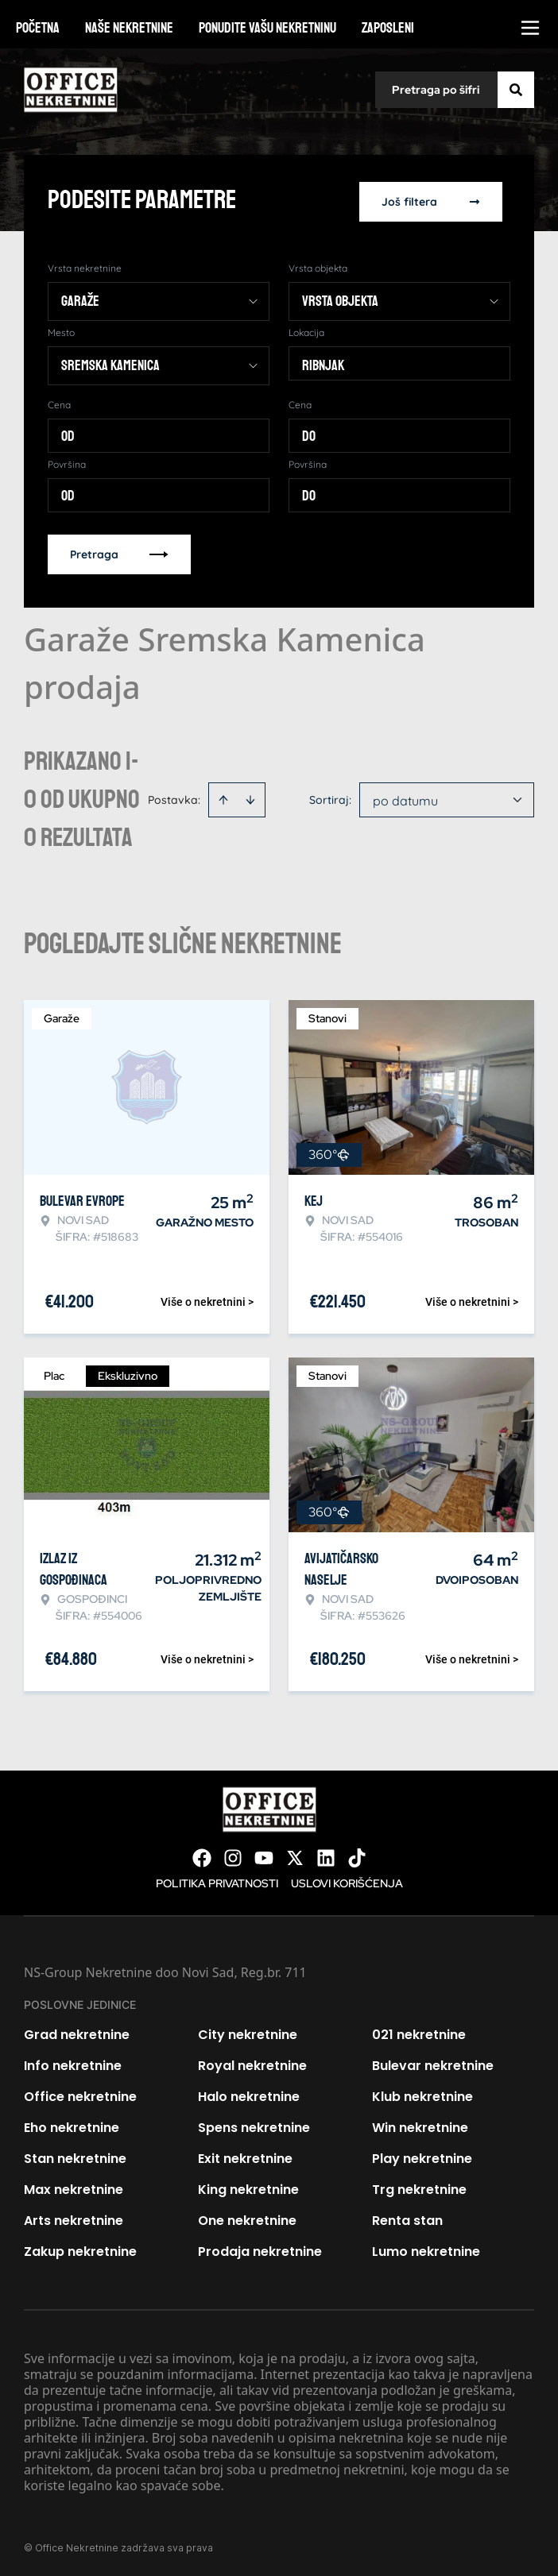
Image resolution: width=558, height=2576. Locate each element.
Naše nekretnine (129, 28)
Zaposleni (388, 28)
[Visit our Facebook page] (201, 1854)
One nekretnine (247, 2217)
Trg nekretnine (419, 2186)
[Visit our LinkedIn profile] (325, 1854)
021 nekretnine (419, 2031)
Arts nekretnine (73, 2217)
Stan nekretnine (75, 2155)
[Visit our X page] (294, 1854)
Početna (38, 28)
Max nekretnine (73, 2186)
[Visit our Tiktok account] (356, 1854)
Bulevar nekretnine (433, 2062)
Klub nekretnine (422, 2093)
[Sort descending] (250, 796)
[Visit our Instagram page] (232, 1854)
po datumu (405, 797)
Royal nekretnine (252, 2062)
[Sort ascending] (223, 796)
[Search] (516, 89)
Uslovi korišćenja (347, 1880)
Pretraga (119, 551)
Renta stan (407, 2217)
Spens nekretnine (254, 2124)
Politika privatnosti (217, 1880)
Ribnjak (323, 362)
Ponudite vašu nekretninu (267, 28)
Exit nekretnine (245, 2155)
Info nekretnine (73, 2062)
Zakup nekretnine (80, 2248)
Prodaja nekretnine (260, 2248)
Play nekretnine (422, 2155)
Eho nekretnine (71, 2124)
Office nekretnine (80, 2093)
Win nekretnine (420, 2124)
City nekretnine (247, 2031)
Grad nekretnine (77, 2031)
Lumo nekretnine (426, 2248)
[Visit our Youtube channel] (263, 1854)
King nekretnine (248, 2186)
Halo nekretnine (249, 2093)
